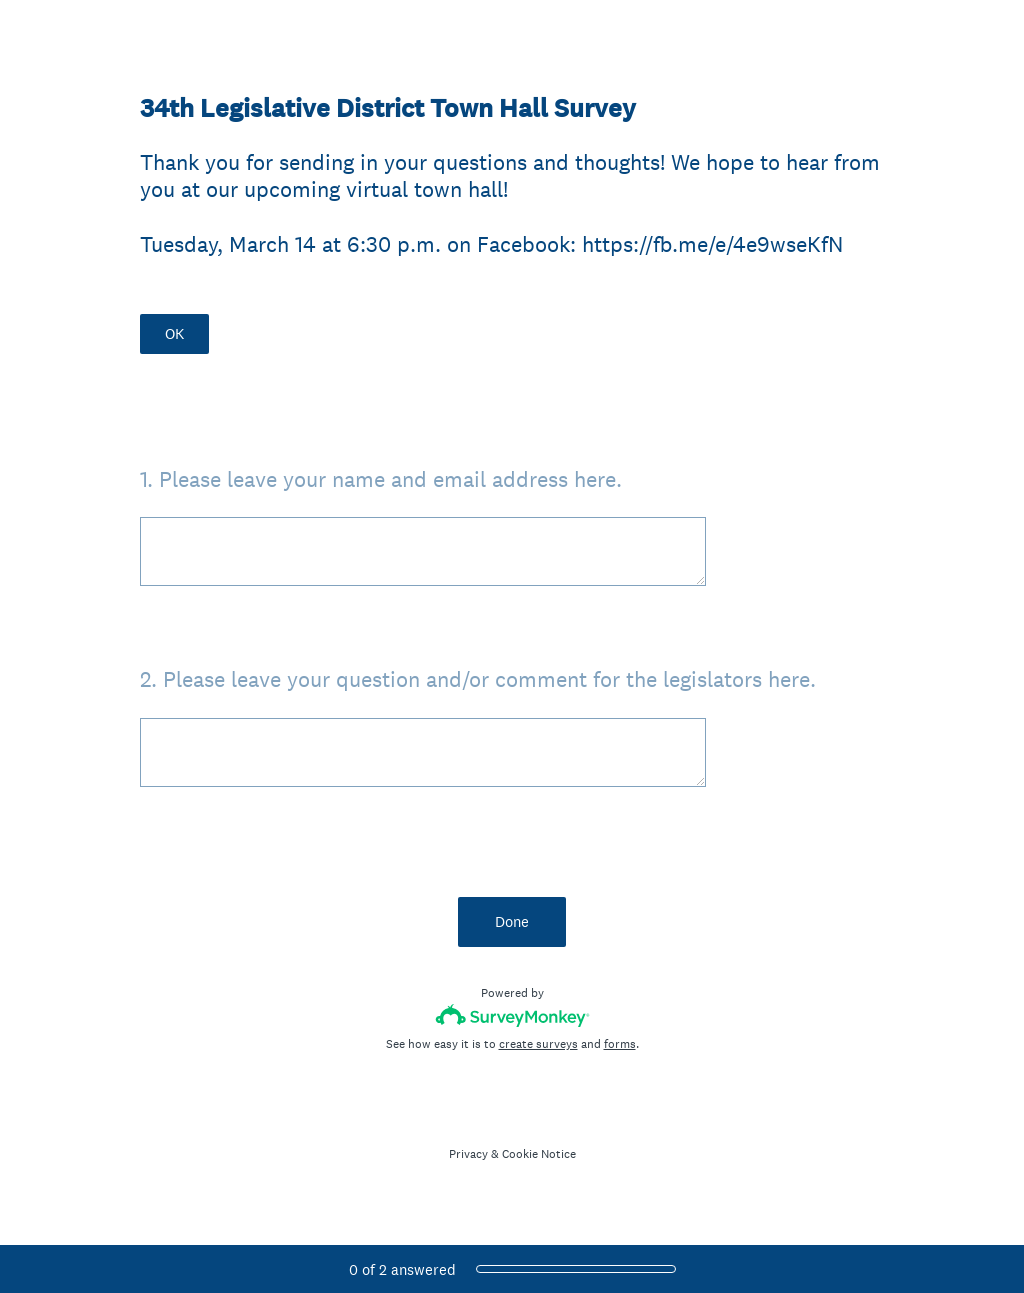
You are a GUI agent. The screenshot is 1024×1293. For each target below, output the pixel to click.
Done (512, 921)
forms (620, 1044)
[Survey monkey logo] (512, 1015)
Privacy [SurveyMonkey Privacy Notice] (468, 1154)
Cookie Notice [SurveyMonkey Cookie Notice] (539, 1154)
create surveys (538, 1044)
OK (174, 333)
